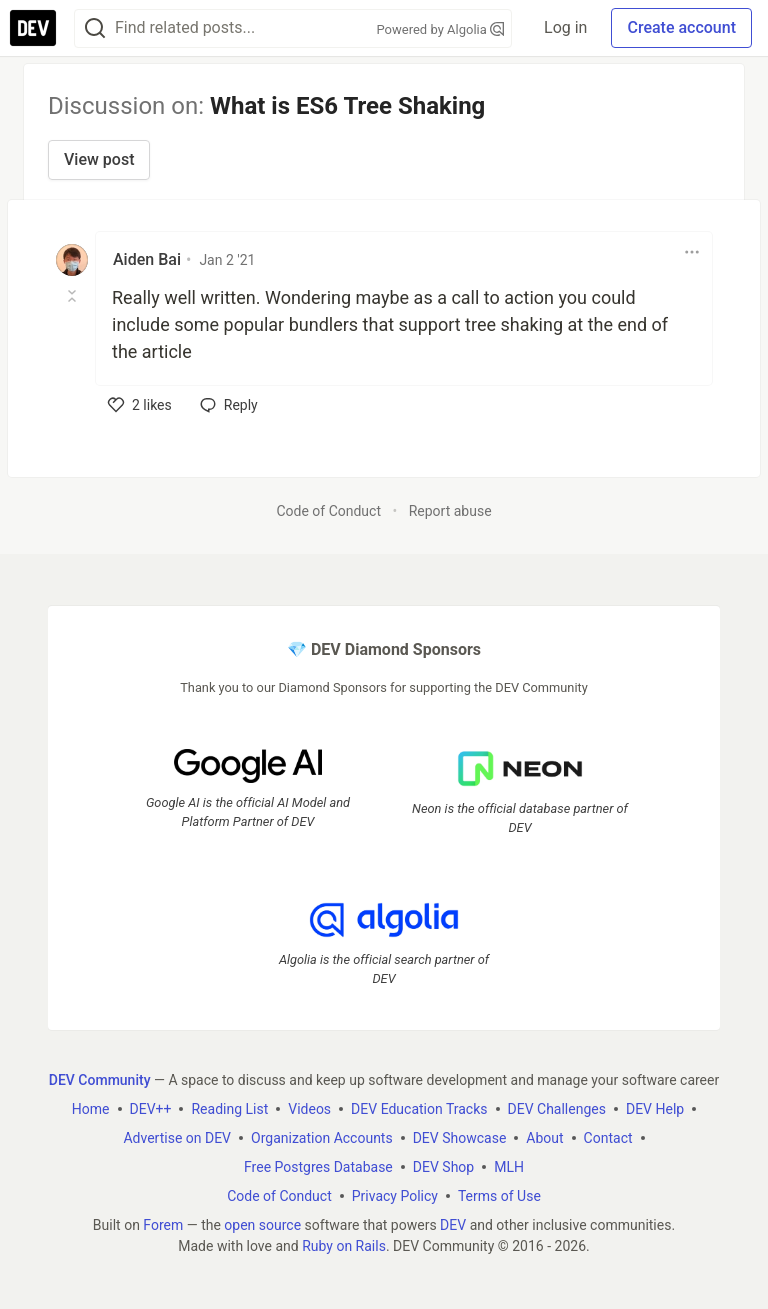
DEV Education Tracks (419, 1109)
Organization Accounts (322, 1138)
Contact (608, 1138)
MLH (509, 1167)
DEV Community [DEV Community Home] (100, 1080)
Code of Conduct (328, 511)
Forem (163, 1225)
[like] (140, 405)
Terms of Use (499, 1196)
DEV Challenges (557, 1109)
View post (99, 159)
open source (262, 1225)
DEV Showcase (460, 1138)
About (544, 1138)
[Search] (95, 28)
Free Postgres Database (318, 1167)
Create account (681, 27)
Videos (309, 1109)
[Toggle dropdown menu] (692, 252)
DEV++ (151, 1109)
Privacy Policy (395, 1196)
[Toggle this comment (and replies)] (73, 296)
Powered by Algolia (441, 29)
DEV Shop (443, 1167)
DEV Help (655, 1109)
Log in (565, 27)
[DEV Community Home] (33, 28)
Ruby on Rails (344, 1246)
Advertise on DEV (177, 1138)
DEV (453, 1225)
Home (91, 1109)
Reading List (229, 1109)
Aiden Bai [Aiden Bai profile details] (147, 259)
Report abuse (450, 511)
